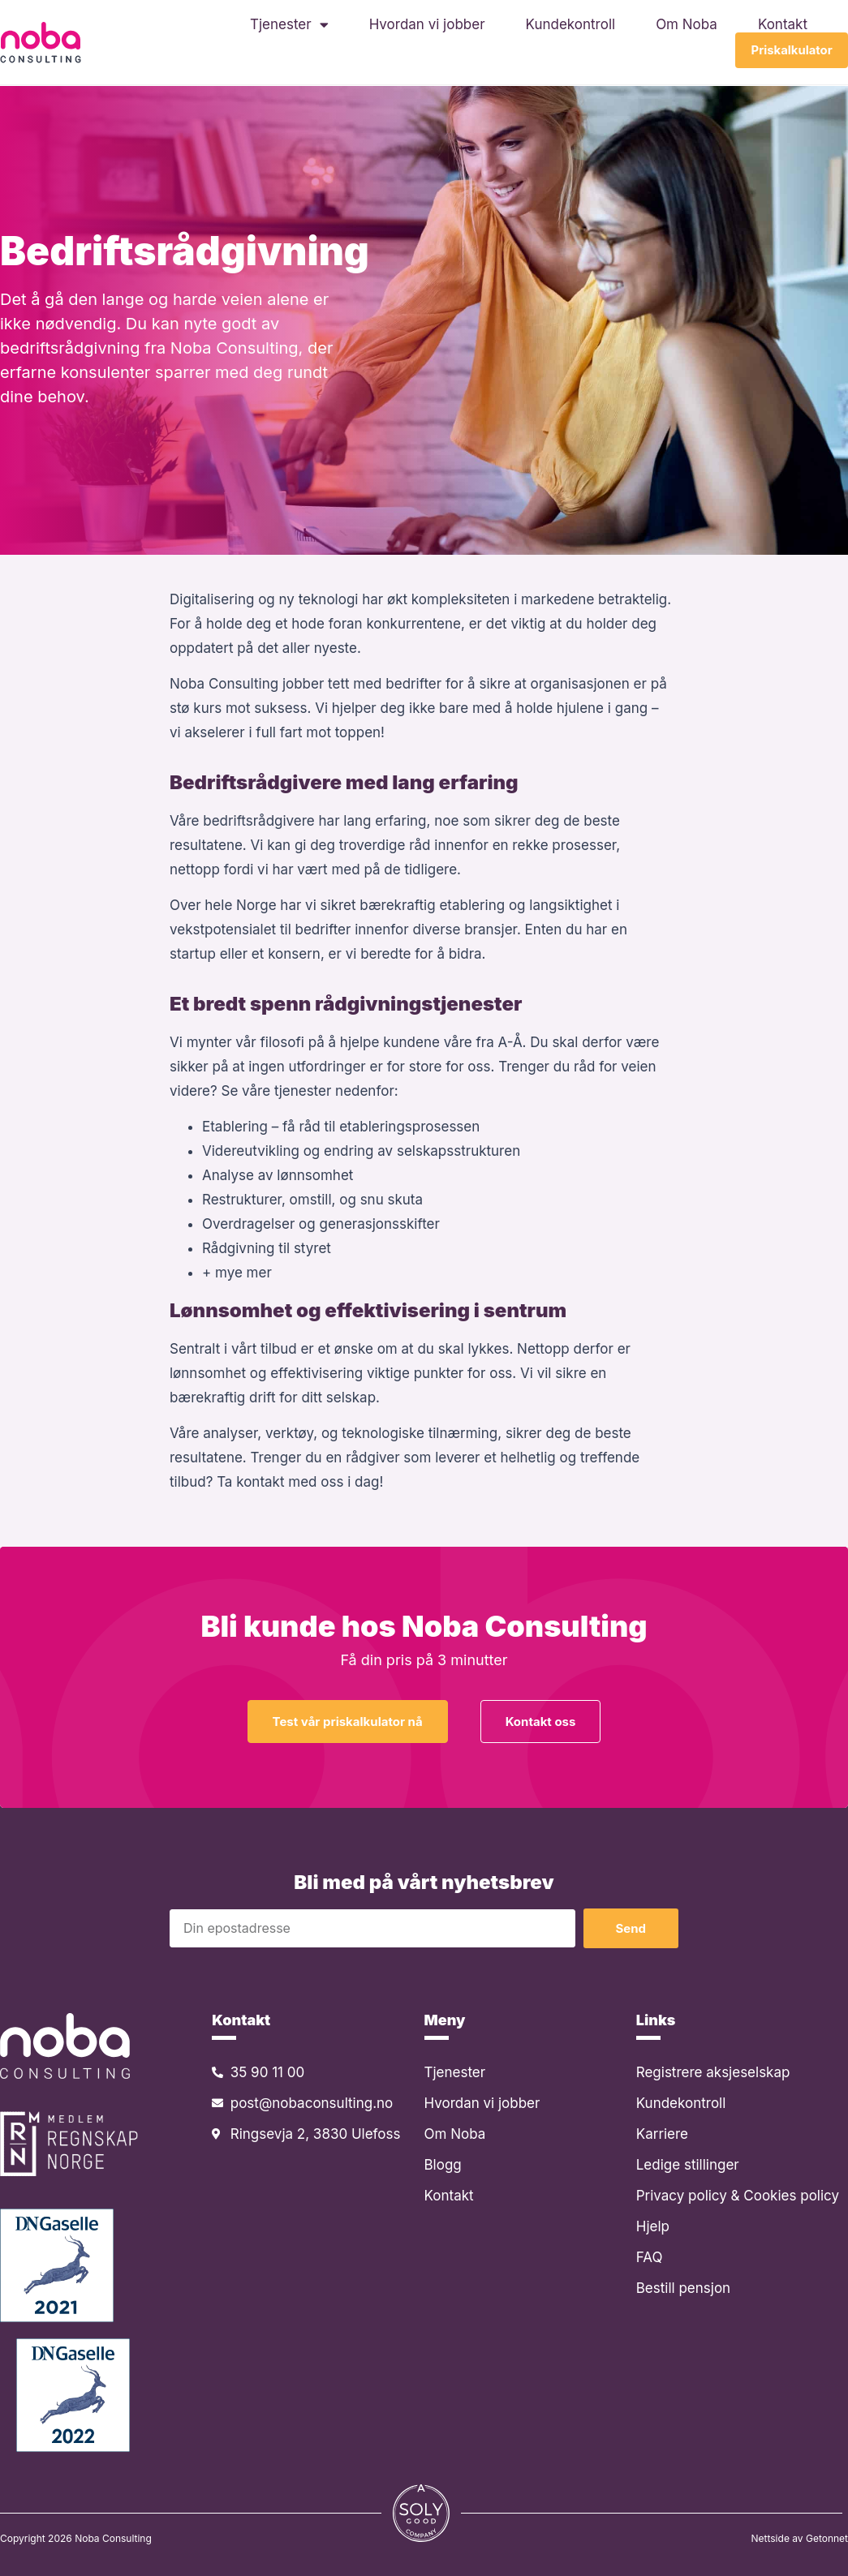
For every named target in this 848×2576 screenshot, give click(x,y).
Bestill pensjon (683, 2288)
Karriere (662, 2134)
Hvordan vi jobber (427, 24)
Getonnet (827, 2538)
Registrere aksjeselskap (713, 2072)
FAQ (649, 2257)
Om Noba (686, 24)
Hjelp (652, 2226)
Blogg (443, 2165)
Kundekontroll (571, 24)
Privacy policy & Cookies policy (737, 2195)
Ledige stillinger (687, 2165)
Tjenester (289, 24)
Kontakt (782, 24)
